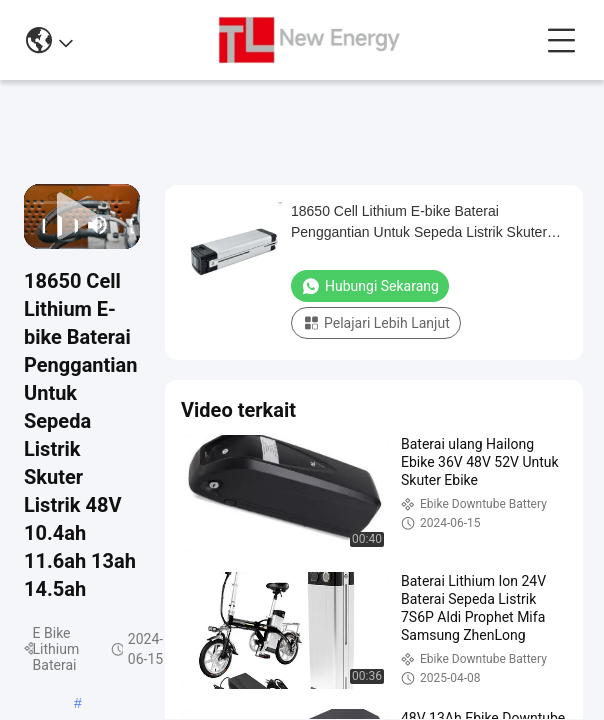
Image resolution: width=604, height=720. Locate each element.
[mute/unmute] (98, 225)
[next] (70, 225)
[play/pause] (54, 225)
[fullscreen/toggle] (126, 225)
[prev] (38, 225)
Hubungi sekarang (370, 286)
